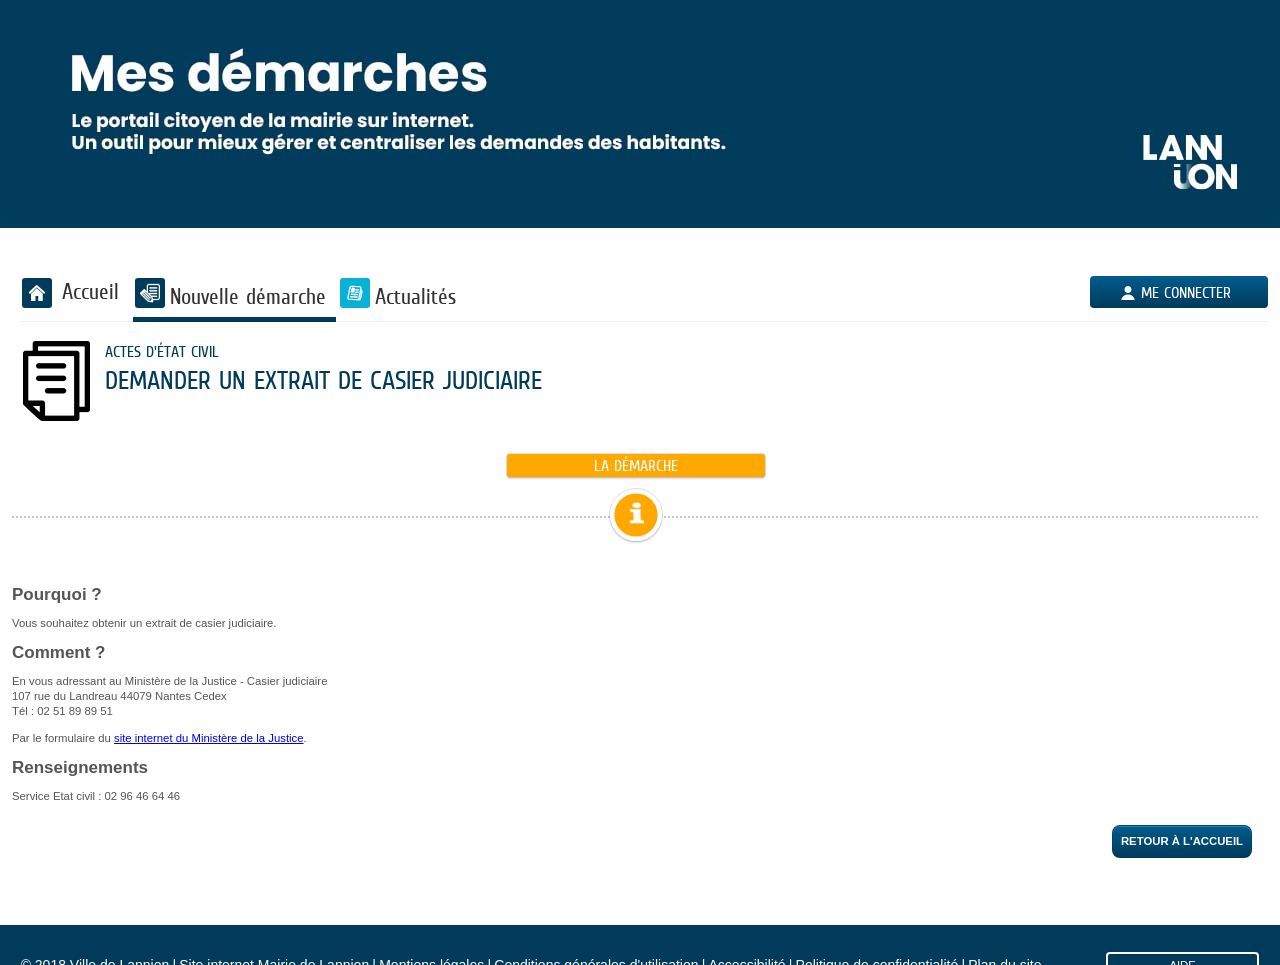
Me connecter (1186, 292)
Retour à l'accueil (1182, 841)
